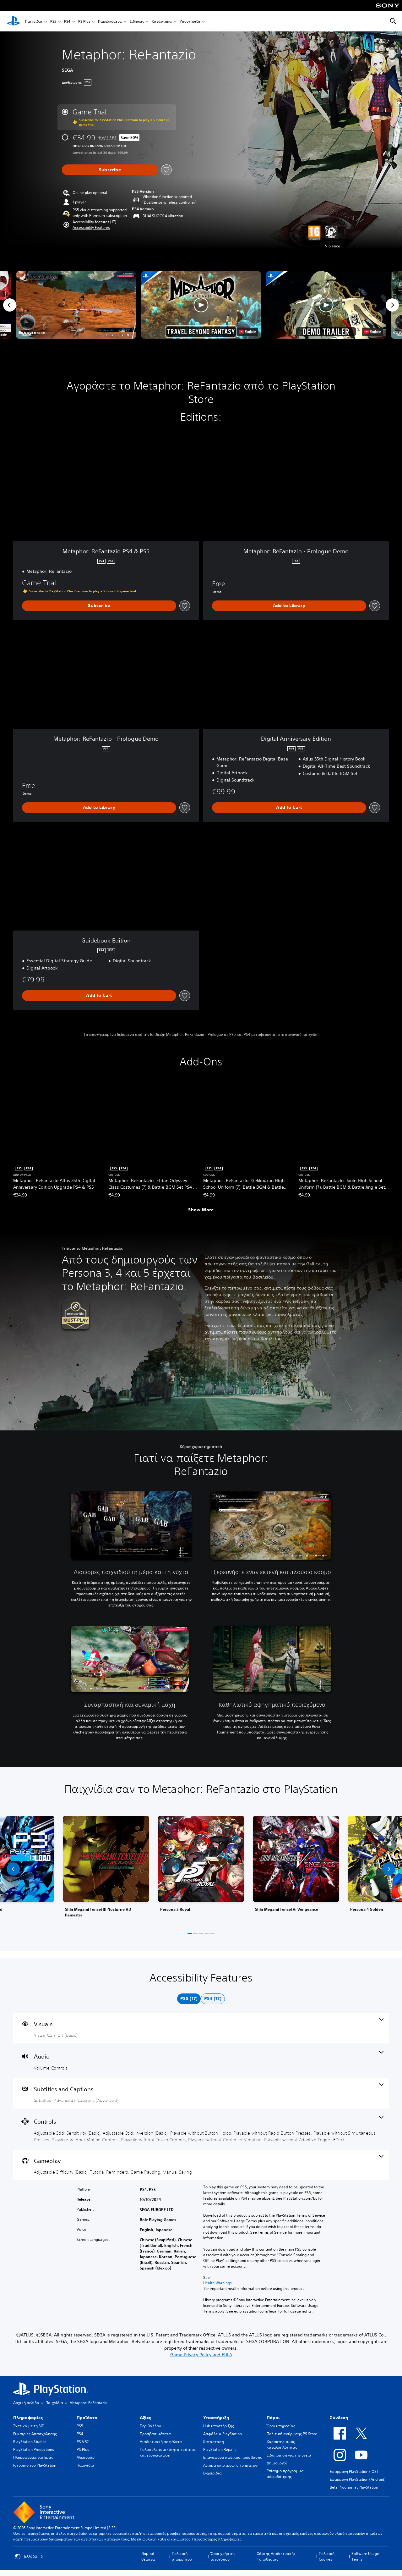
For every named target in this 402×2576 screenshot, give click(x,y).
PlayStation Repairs (219, 2449)
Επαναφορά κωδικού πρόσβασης (232, 2457)
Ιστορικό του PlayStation (34, 2465)
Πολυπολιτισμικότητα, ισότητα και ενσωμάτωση (168, 2452)
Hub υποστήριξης (218, 2426)
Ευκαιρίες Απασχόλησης (35, 2433)
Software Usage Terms (365, 2556)
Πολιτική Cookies (326, 2556)
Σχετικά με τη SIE (28, 2426)
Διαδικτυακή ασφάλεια (161, 2441)
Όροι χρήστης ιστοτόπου (223, 2556)
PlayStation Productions (33, 2449)
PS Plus (84, 21)
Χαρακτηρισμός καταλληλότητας (282, 2444)
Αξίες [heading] (145, 2417)
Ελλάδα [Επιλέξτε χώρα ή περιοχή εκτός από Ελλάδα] (29, 2556)
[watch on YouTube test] (247, 332)
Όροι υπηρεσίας (281, 2426)
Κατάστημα (162, 21)
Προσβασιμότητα (155, 2433)
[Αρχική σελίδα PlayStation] (13, 21)
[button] (91, 227)
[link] (201, 1869)
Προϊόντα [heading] (87, 2417)
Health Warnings (217, 2283)
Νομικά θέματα (148, 2556)
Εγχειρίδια (212, 2473)
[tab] (189, 1998)
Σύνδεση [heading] (339, 2417)
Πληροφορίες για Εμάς (33, 2457)
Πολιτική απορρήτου (182, 2556)
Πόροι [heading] (273, 2417)
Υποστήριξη (190, 21)
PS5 (53, 21)
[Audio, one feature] (201, 2060)
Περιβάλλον (150, 2426)
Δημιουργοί (277, 2463)
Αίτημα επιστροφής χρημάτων (230, 2465)
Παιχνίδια (33, 21)
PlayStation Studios (29, 2441)
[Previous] (9, 305)
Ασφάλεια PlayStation (222, 2433)
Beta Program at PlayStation (354, 2487)
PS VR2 (83, 2441)
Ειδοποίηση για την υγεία (289, 2455)
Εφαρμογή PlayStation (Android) (357, 2479)
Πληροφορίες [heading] (28, 2417)
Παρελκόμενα (110, 21)
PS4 (67, 21)
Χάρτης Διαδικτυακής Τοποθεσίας (276, 2556)
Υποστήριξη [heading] (216, 2417)
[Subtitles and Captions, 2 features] (201, 2093)
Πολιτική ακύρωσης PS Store (292, 2433)
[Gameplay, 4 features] (201, 2165)
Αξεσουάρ (86, 2457)
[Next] (392, 305)
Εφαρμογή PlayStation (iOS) (354, 2471)
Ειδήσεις (137, 21)
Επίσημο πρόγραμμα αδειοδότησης (285, 2473)
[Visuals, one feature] (201, 2028)
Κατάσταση (213, 2441)
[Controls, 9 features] (201, 2129)
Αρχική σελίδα (26, 2402)
